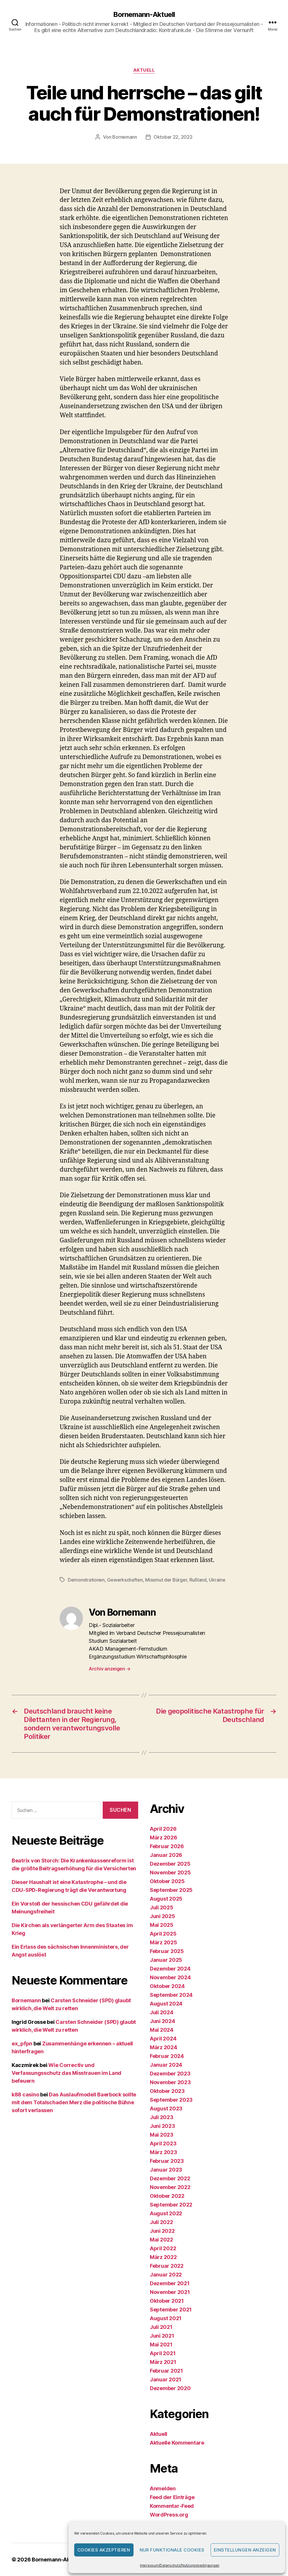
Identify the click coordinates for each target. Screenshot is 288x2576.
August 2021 (166, 2318)
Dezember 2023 (170, 2073)
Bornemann (124, 137)
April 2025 (163, 1934)
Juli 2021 (161, 2327)
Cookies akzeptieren (103, 2550)
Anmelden (163, 2488)
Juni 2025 (162, 1916)
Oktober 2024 (167, 1986)
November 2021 (170, 2292)
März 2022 (163, 2257)
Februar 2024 (167, 2056)
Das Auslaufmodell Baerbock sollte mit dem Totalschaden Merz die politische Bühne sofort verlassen (74, 2102)
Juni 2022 (162, 2231)
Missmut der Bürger (166, 1580)
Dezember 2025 (170, 1864)
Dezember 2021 (170, 2283)
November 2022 (170, 2187)
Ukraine (217, 1580)
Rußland (198, 1580)
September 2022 (171, 2205)
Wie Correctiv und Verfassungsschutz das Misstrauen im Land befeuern (66, 2073)
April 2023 (163, 2143)
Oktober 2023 (167, 2091)
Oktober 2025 (167, 1881)
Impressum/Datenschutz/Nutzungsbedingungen (179, 2565)
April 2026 (163, 1829)
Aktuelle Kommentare (177, 2443)
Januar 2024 (166, 2065)
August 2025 (166, 1899)
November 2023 (170, 2082)
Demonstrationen (86, 1580)
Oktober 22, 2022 (173, 137)
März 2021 (163, 2362)
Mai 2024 (161, 2030)
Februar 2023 (167, 2161)
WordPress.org (169, 2515)
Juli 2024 (161, 2012)
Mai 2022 (161, 2240)
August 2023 (166, 2108)
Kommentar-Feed (172, 2506)
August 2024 (166, 2004)
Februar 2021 (166, 2371)
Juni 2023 (162, 2126)
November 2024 (170, 1977)
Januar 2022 (166, 2275)
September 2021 (171, 2309)
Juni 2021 (162, 2336)
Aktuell (144, 70)
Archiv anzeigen (109, 1669)
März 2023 (163, 2152)
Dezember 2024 (170, 1969)
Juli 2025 (161, 1907)
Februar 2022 (167, 2266)
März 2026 (163, 1837)
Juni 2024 (162, 2021)
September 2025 (171, 1890)
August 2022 (166, 2213)
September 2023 (171, 2100)
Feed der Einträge (172, 2497)
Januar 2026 (166, 1855)
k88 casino (25, 2094)
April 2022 (163, 2248)
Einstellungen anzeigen (245, 2550)
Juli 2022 (161, 2222)
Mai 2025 (161, 1925)
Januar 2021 (165, 2379)
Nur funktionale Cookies (172, 2550)
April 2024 (163, 2039)
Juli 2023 (161, 2117)
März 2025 (163, 1942)
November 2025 (170, 1872)
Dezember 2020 (170, 2388)
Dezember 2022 (170, 2178)
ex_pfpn (22, 2043)
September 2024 (171, 1995)
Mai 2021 (161, 2344)
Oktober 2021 (167, 2301)
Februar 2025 (167, 1951)
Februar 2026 (167, 1846)
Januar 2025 (166, 1960)
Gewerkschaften (125, 1580)
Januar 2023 (166, 2170)
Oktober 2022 (167, 2196)
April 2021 (162, 2353)
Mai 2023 (161, 2135)
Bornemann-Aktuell (144, 14)
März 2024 (163, 2047)
